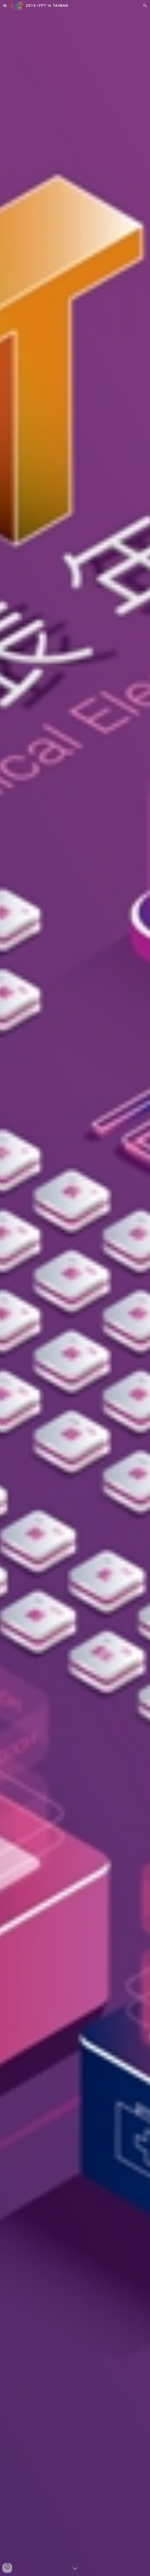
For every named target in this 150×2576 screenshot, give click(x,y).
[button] (5, 5)
